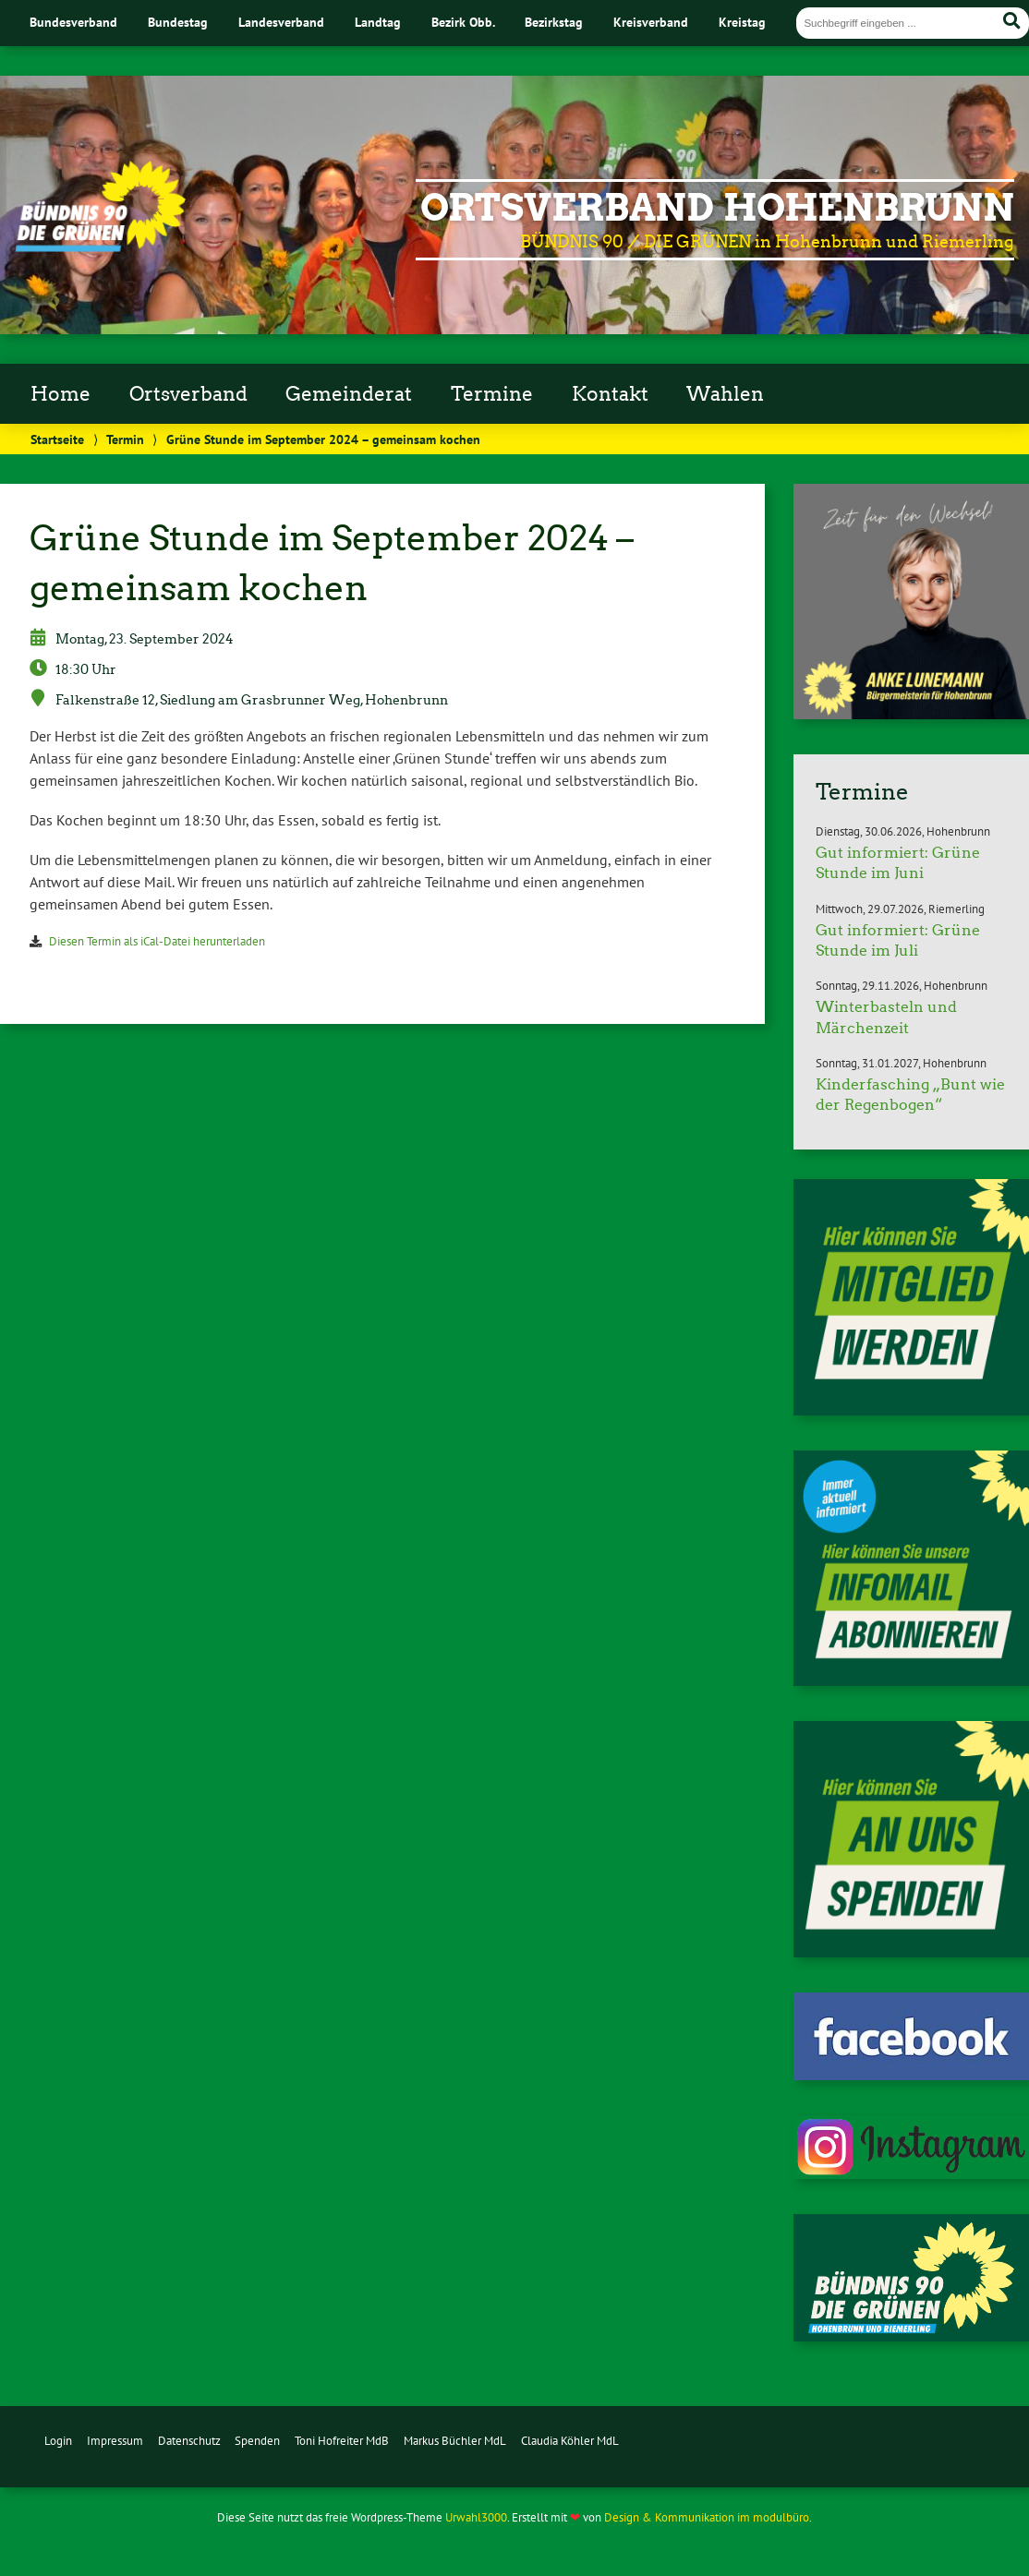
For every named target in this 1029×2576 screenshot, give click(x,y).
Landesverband (281, 21)
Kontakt (610, 394)
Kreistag (742, 21)
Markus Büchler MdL (455, 2441)
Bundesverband (73, 21)
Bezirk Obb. (463, 21)
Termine (492, 394)
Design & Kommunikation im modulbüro (706, 2517)
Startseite (57, 439)
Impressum (115, 2441)
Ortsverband (188, 394)
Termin (125, 439)
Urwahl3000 (476, 2517)
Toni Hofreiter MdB (342, 2441)
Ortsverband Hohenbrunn (717, 208)
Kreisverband (650, 21)
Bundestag (178, 21)
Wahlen (725, 394)
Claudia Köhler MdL (570, 2441)
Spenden (257, 2441)
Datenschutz (189, 2441)
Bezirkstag (554, 21)
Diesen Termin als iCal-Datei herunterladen (157, 941)
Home (60, 394)
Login (58, 2441)
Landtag (378, 21)
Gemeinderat (348, 394)
